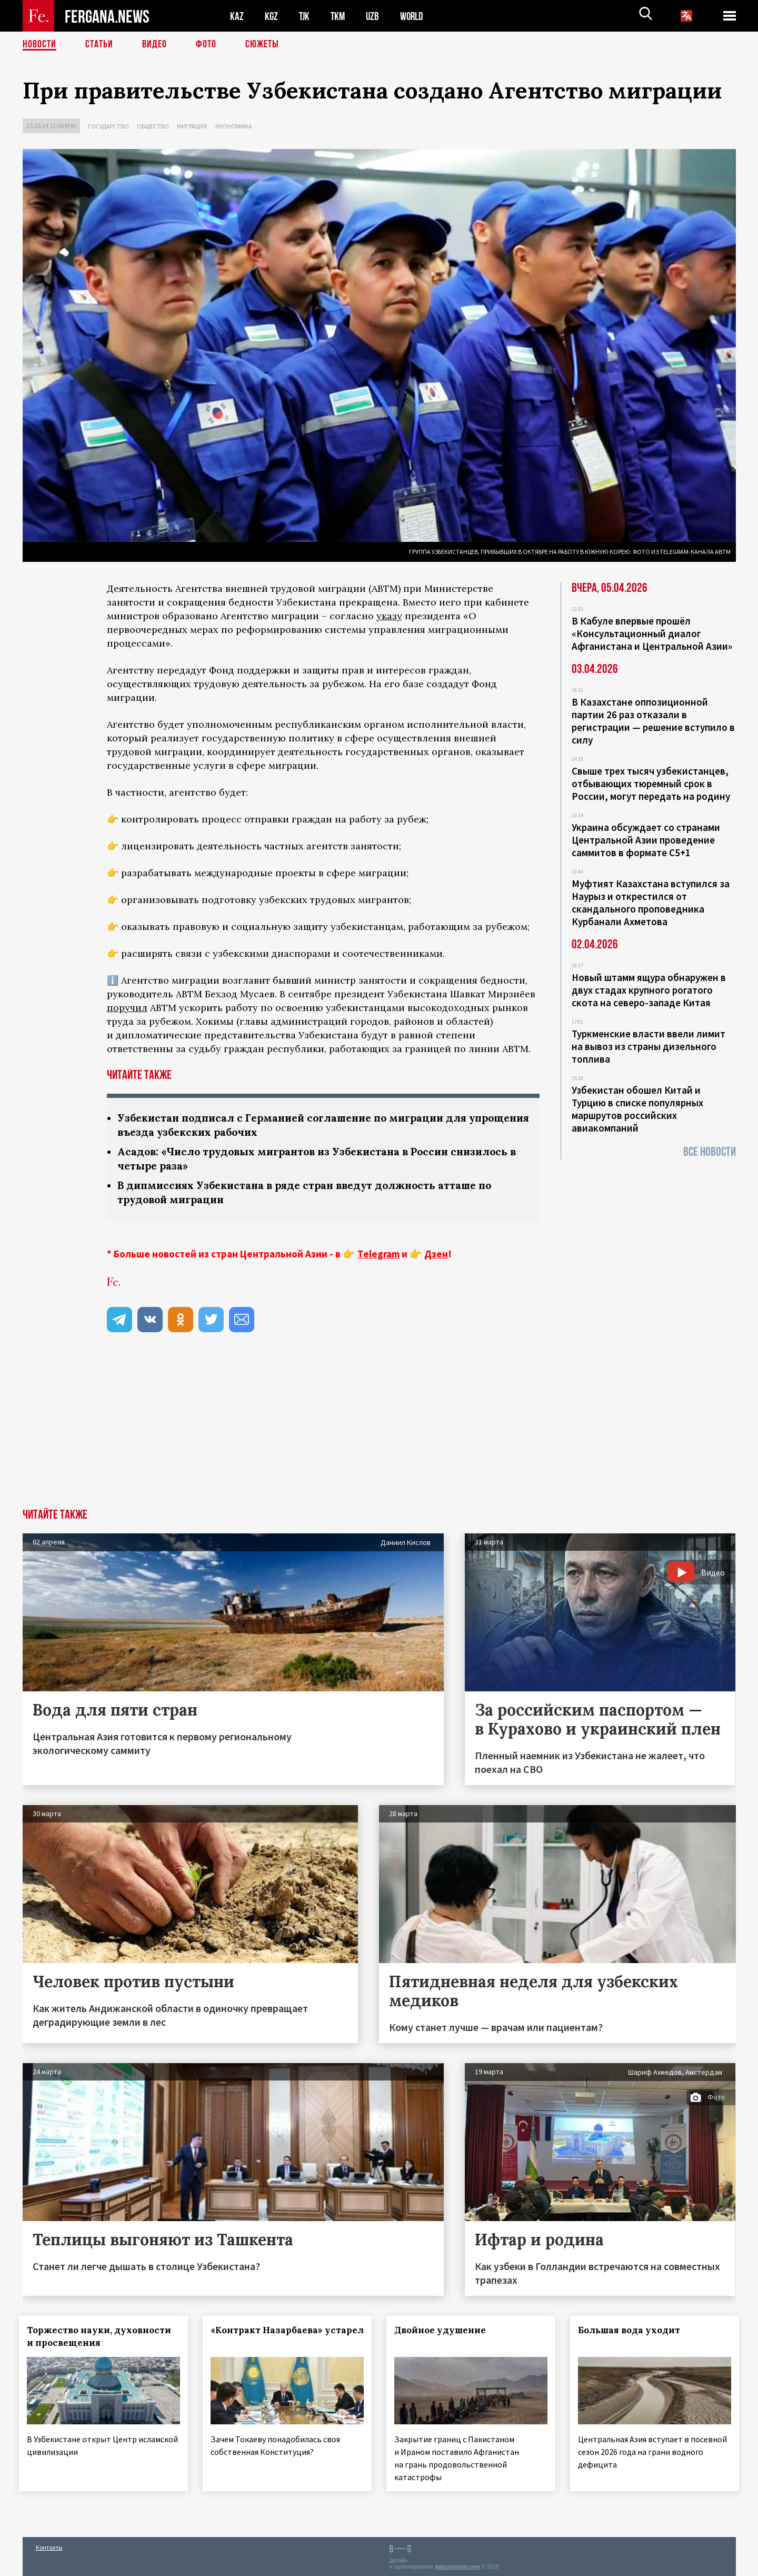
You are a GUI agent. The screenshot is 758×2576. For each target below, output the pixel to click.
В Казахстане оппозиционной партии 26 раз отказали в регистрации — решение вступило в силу (653, 721)
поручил (127, 1008)
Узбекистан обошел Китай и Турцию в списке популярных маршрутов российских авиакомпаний (637, 1109)
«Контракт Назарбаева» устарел (270, 2336)
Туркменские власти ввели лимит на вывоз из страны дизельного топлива (648, 1046)
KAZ (237, 16)
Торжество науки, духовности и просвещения (103, 2336)
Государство (108, 126)
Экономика (233, 126)
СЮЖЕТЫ (262, 44)
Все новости (709, 1152)
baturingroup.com (457, 2565)
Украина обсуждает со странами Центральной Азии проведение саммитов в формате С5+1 (646, 840)
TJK (305, 16)
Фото (206, 44)
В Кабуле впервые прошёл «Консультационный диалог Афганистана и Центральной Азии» (652, 633)
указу (389, 616)
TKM (339, 16)
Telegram (378, 1253)
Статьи (99, 44)
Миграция (192, 126)
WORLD (415, 16)
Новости (39, 44)
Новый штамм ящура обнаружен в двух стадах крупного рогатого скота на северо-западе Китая (649, 990)
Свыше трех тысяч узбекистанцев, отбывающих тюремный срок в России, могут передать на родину (651, 783)
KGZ (271, 16)
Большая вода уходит (632, 2330)
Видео (154, 44)
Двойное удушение (443, 2330)
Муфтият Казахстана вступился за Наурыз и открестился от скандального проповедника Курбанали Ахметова (651, 902)
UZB (375, 16)
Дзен (436, 1253)
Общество (153, 126)
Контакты (49, 2545)
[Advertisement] (379, 1429)
